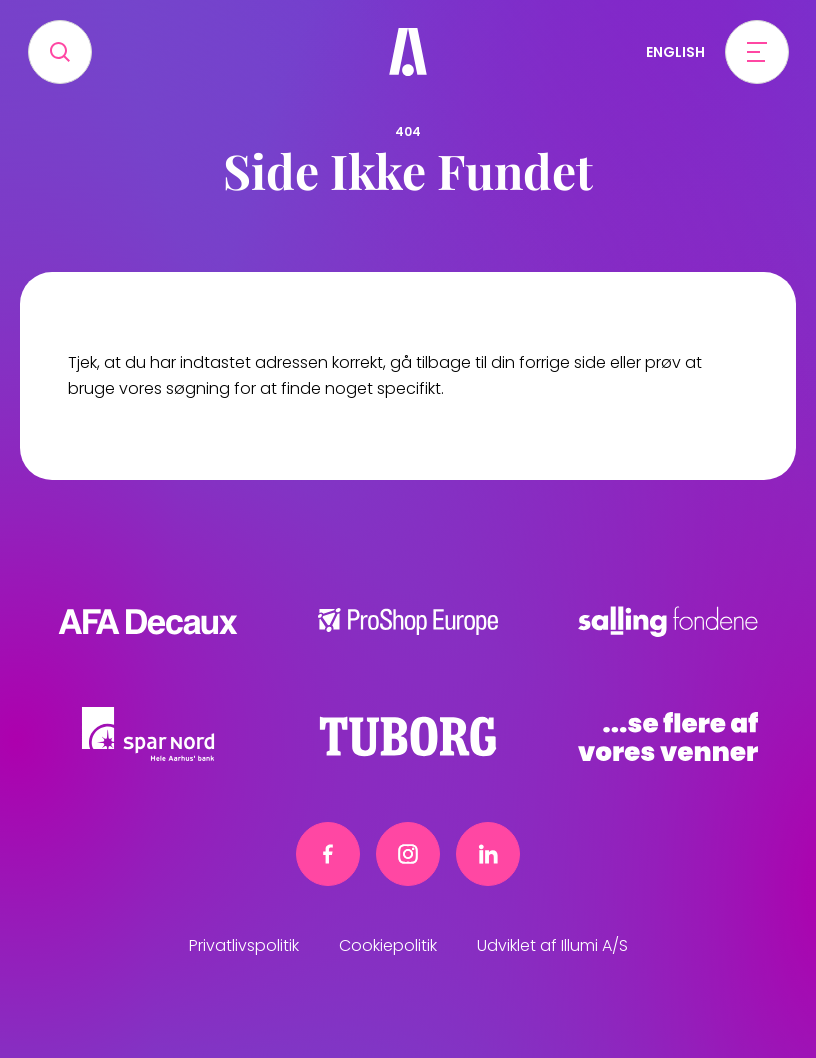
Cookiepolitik (388, 945)
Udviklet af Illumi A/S (552, 945)
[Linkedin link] (488, 854)
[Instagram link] (408, 854)
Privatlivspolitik (244, 945)
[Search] (60, 52)
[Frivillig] (408, 52)
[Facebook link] (328, 854)
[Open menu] (757, 52)
